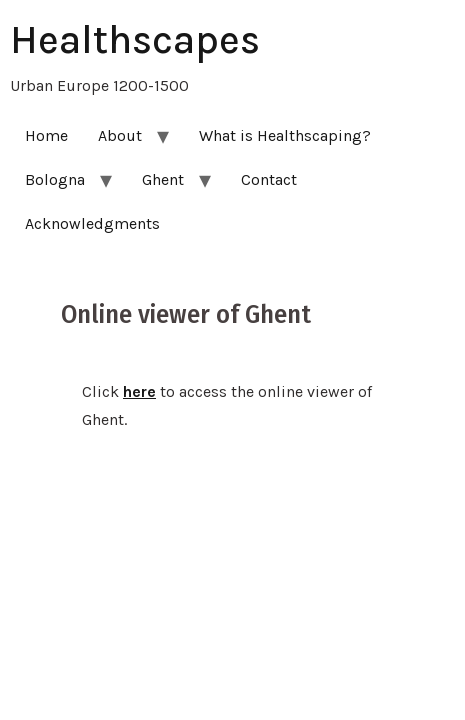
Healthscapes (135, 39)
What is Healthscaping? (285, 135)
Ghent (163, 179)
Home (46, 135)
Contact (269, 179)
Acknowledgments (92, 223)
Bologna (55, 179)
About (120, 135)
